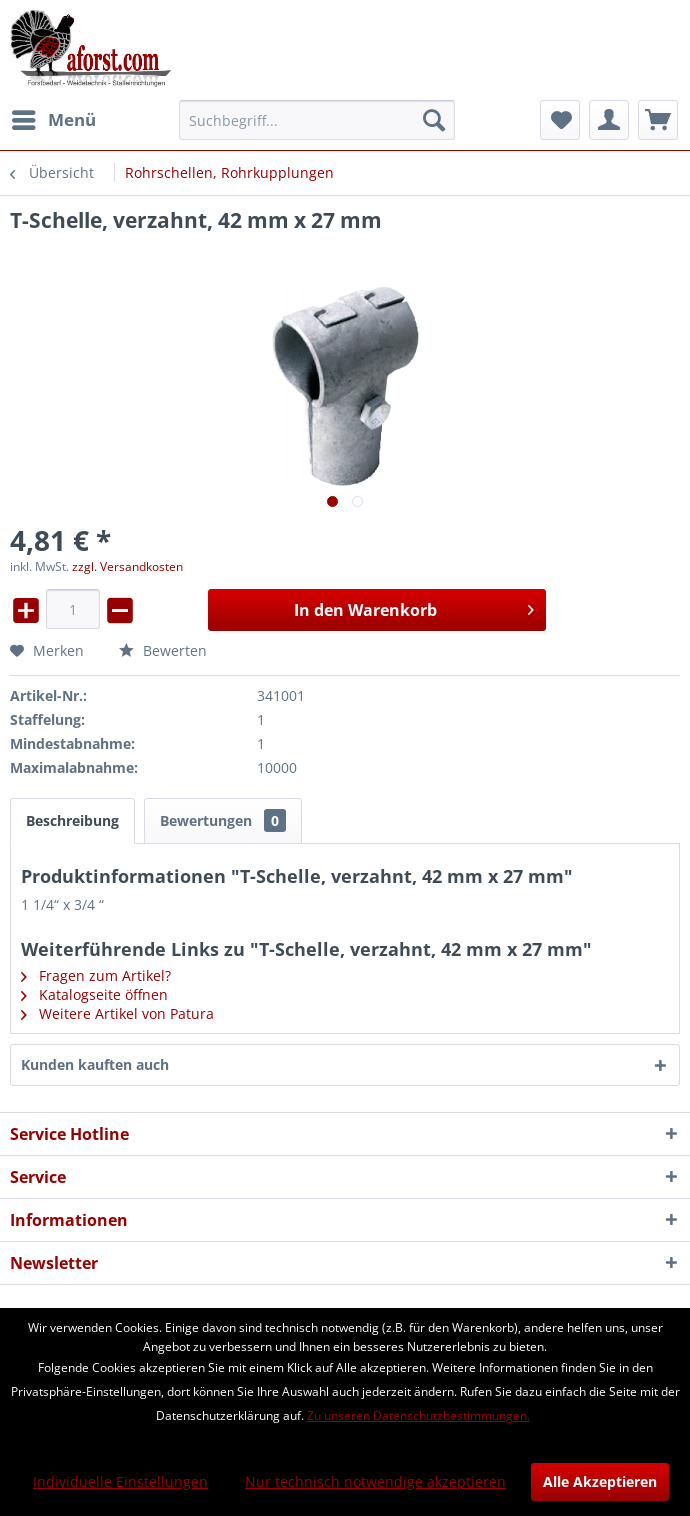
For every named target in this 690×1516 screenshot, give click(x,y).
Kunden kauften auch (95, 1064)
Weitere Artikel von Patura (117, 1013)
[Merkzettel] (560, 120)
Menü (54, 117)
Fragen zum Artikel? (96, 975)
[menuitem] (53, 120)
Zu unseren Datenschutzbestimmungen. (418, 1415)
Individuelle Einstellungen (120, 1481)
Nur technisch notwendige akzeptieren (375, 1481)
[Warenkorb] (658, 120)
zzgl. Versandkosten (127, 566)
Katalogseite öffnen (94, 994)
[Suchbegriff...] (317, 120)
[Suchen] (434, 120)
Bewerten (163, 650)
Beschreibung (72, 820)
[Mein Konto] (609, 120)
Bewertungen (223, 820)
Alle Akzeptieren (600, 1481)
